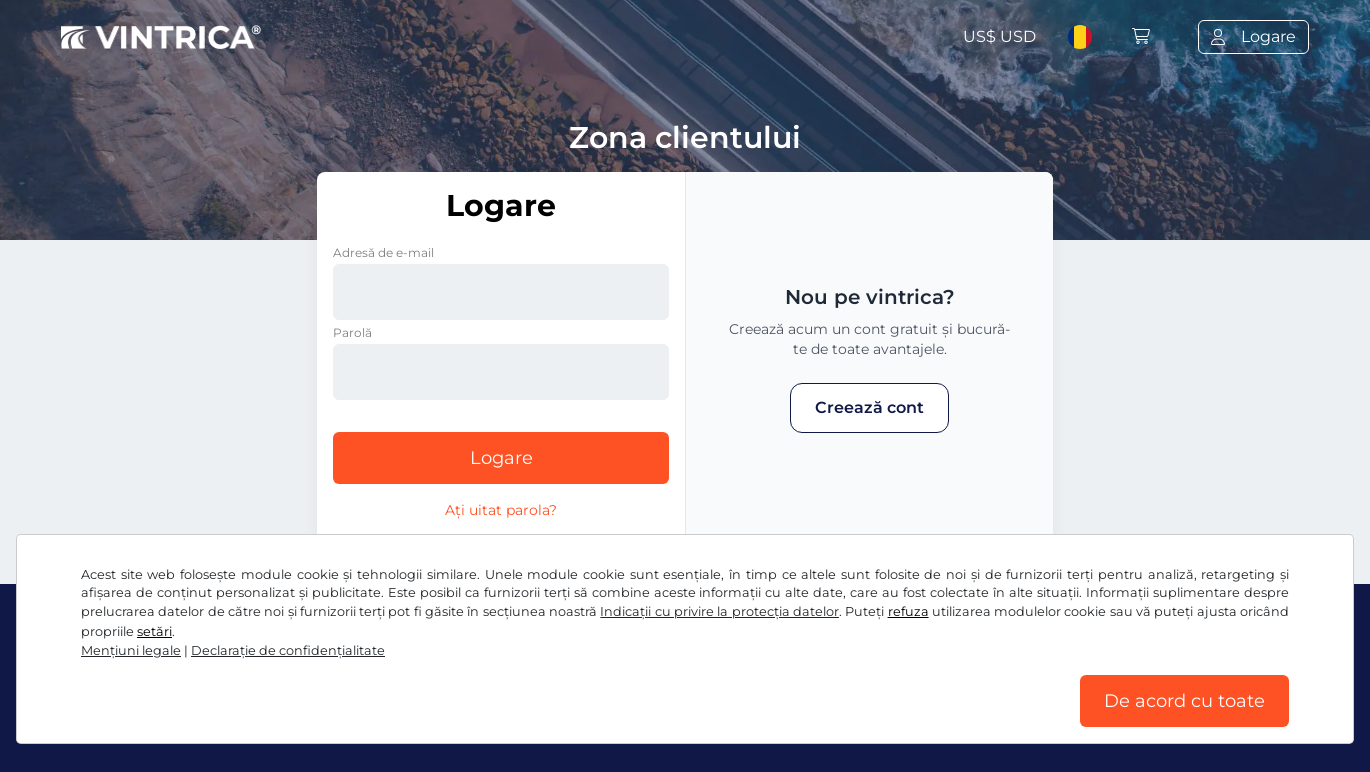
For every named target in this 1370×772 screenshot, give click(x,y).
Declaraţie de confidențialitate (288, 650)
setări (154, 631)
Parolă (352, 332)
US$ (999, 36)
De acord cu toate (1184, 701)
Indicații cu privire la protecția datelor (719, 611)
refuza (908, 611)
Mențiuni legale (131, 650)
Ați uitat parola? (501, 510)
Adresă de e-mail (383, 252)
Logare (501, 458)
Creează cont (869, 407)
